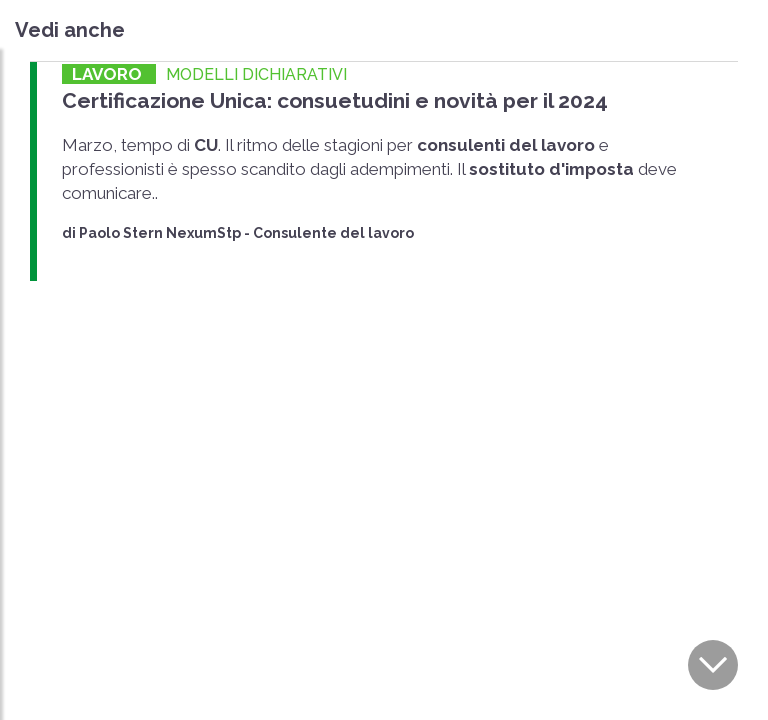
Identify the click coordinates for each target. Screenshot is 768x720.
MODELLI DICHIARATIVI (256, 74)
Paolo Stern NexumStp (160, 233)
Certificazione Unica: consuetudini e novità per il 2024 (335, 100)
